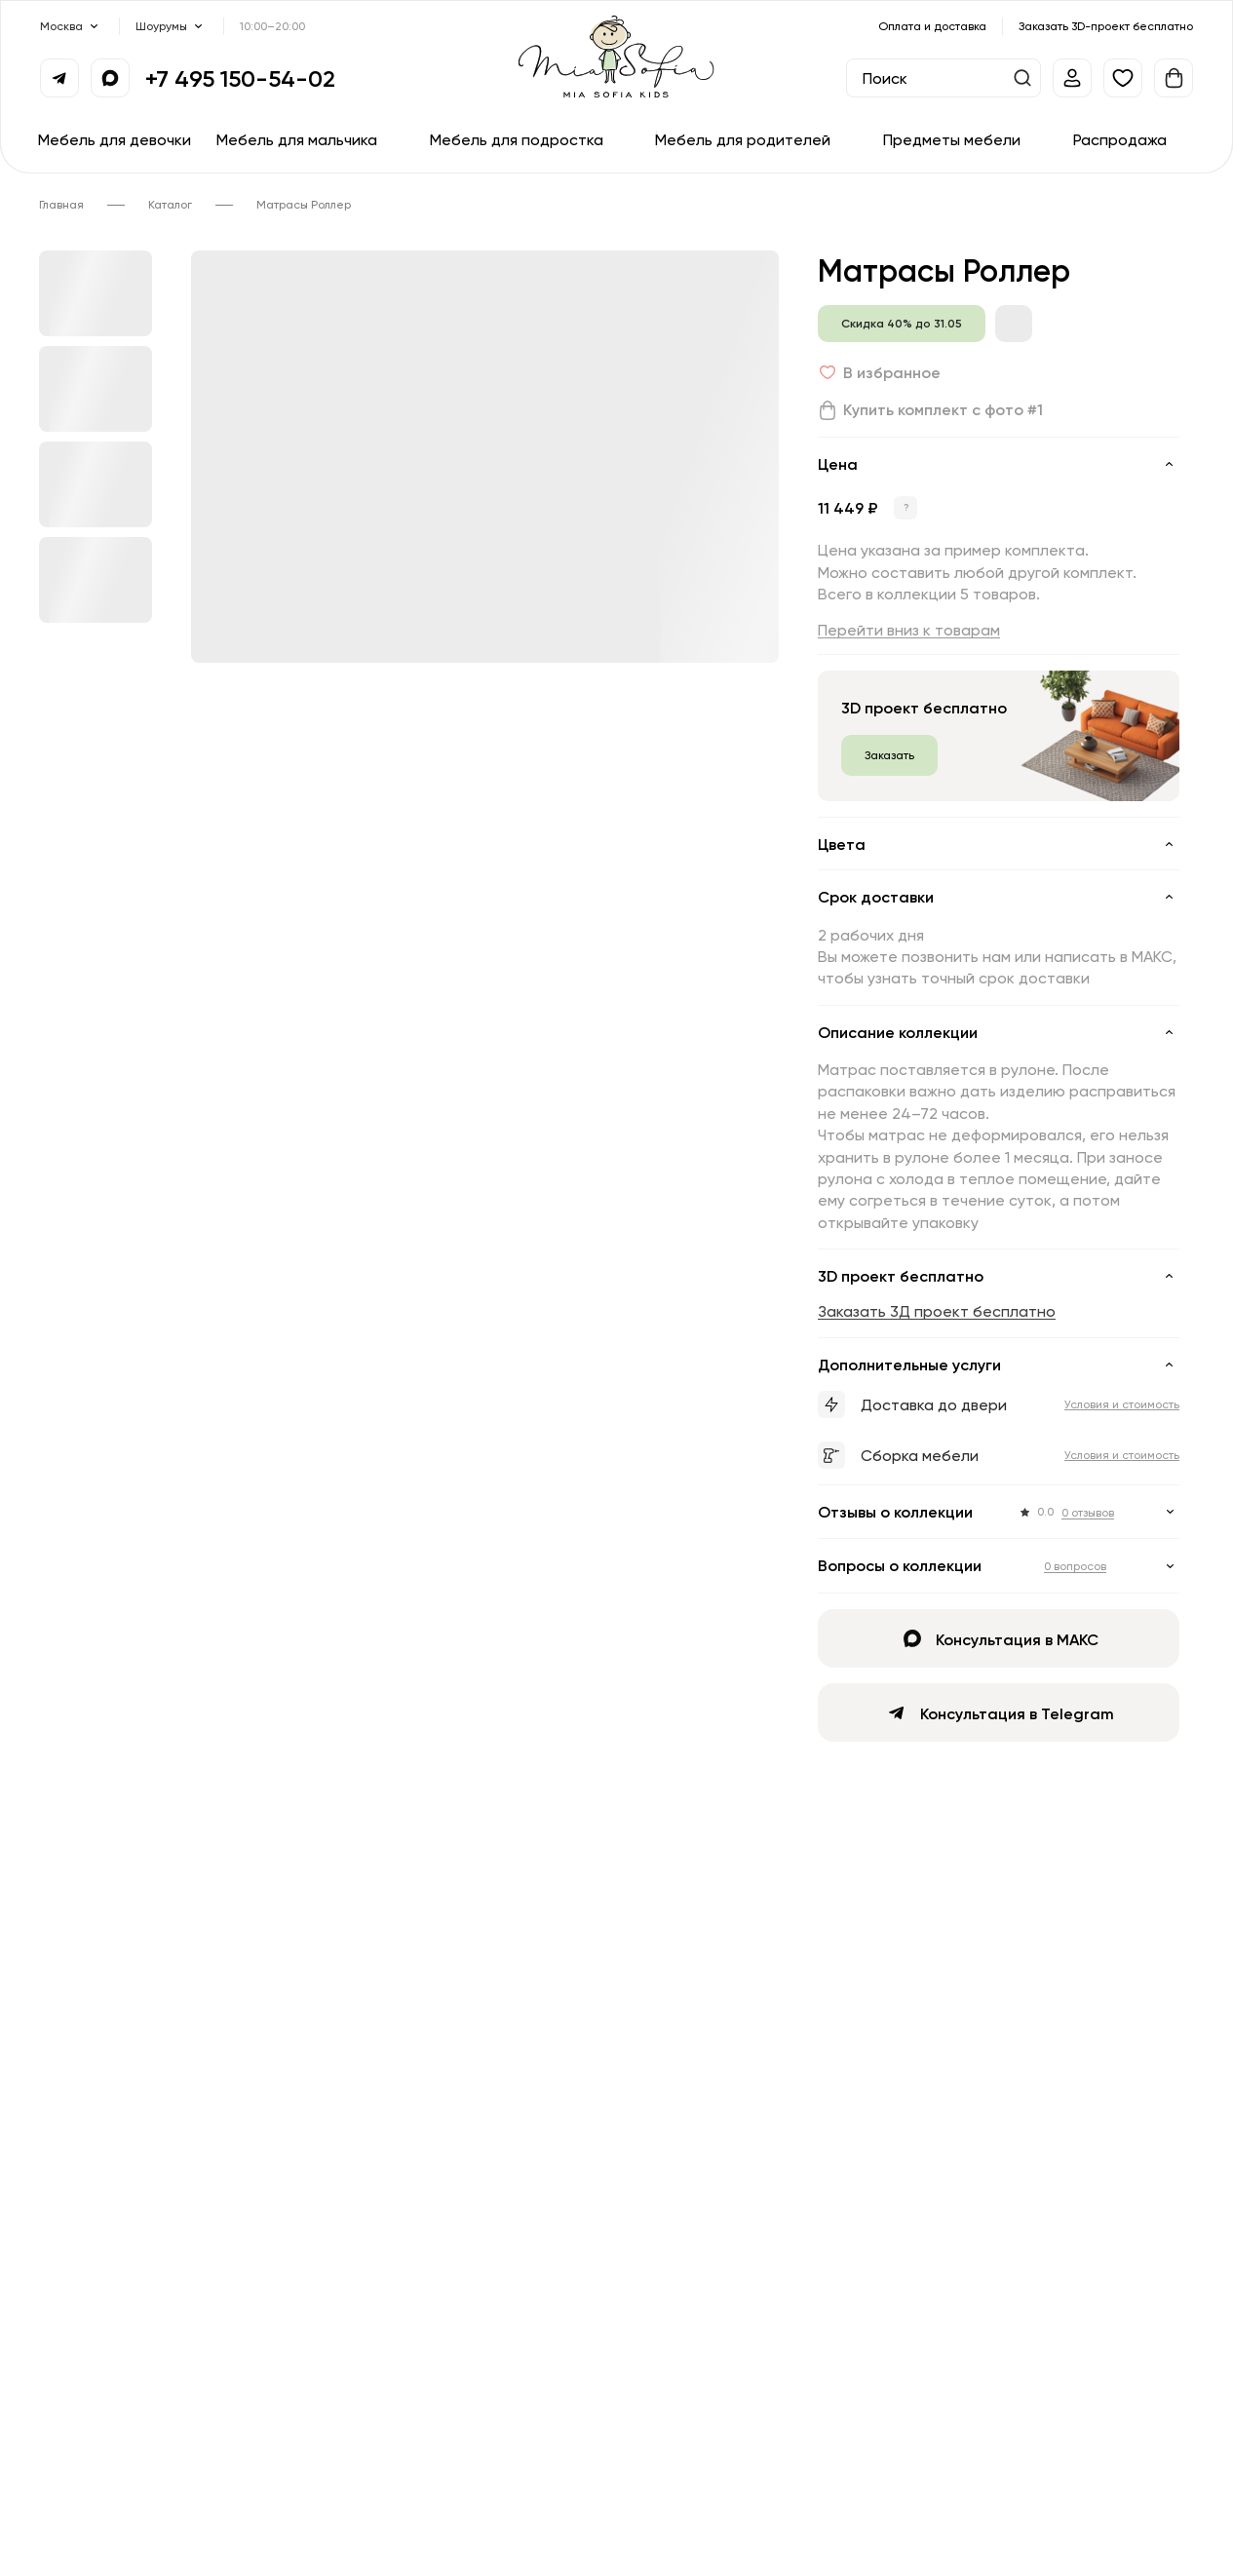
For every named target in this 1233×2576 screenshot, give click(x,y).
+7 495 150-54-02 (240, 78)
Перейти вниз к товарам (909, 629)
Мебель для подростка (516, 139)
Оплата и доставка (932, 25)
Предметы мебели (952, 139)
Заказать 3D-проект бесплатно (1106, 25)
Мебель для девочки (114, 139)
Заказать (889, 755)
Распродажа (1120, 139)
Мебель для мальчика (296, 139)
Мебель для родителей (742, 139)
